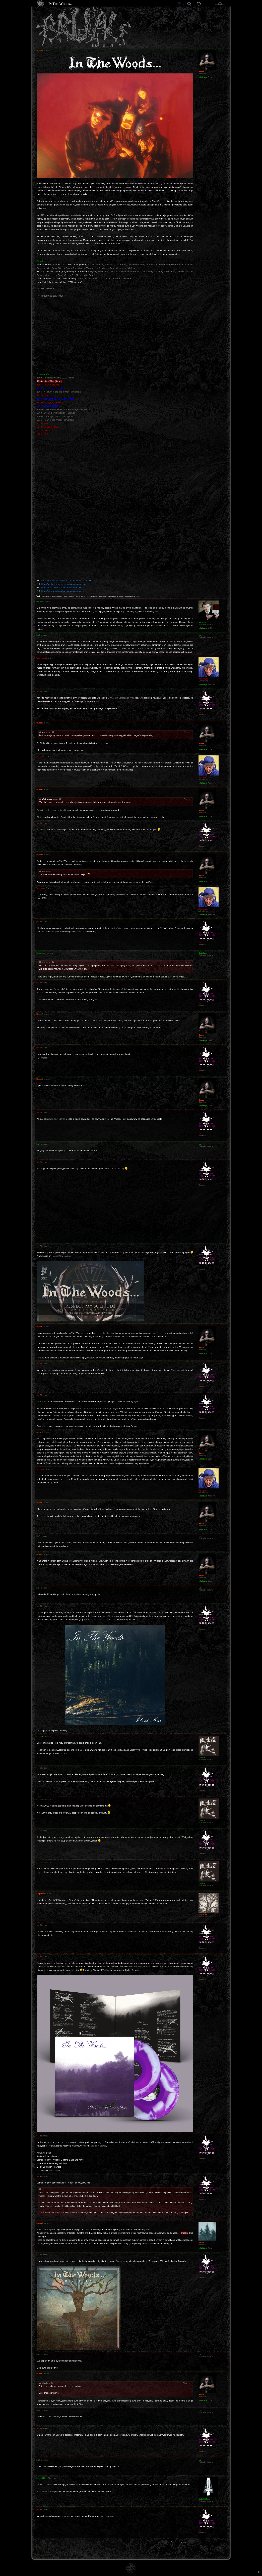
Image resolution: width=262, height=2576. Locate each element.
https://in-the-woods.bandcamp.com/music (61, 587)
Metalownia (179, 2542)
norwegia (102, 596)
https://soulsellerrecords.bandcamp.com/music (63, 584)
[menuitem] (224, 2553)
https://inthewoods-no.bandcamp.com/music (62, 591)
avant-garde (69, 596)
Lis (43, 2383)
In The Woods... (60, 4)
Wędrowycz (47, 799)
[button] (184, 3)
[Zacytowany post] (52, 732)
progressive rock (132, 596)
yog (43, 732)
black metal (80, 596)
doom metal (92, 596)
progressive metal (115, 596)
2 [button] (181, 4)
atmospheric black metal (52, 596)
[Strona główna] (40, 4)
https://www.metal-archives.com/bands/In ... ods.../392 (67, 580)
